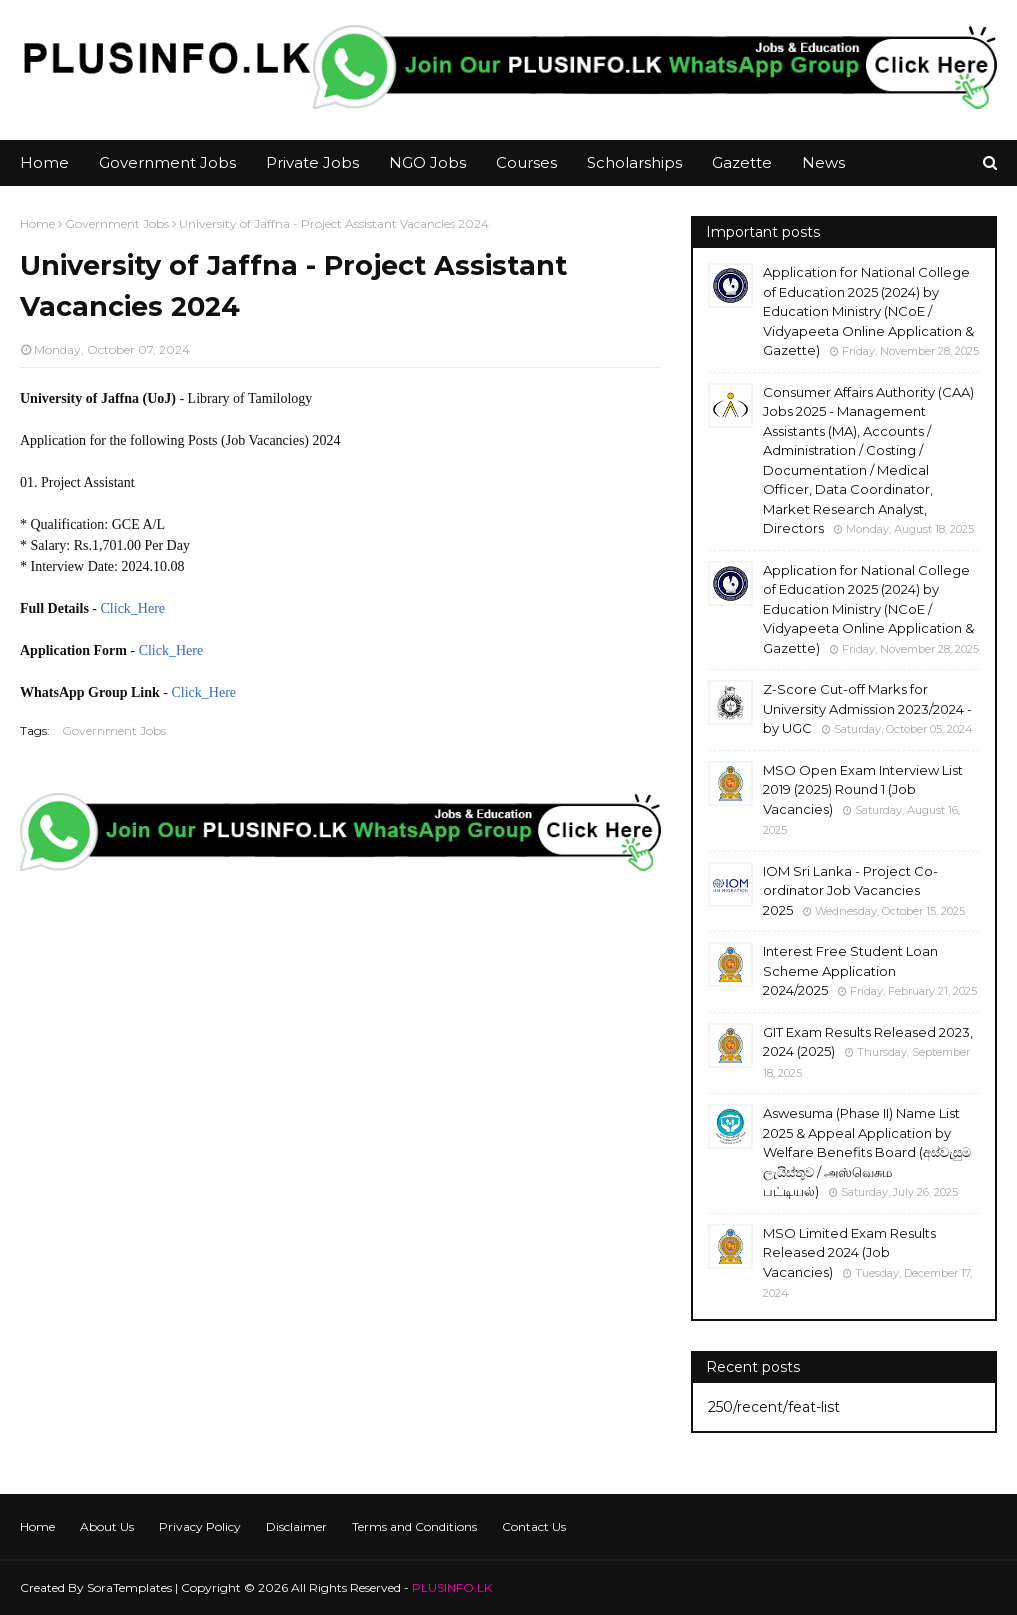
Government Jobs (117, 223)
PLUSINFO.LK (452, 1587)
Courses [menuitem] (526, 162)
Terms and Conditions (414, 1526)
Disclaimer (296, 1526)
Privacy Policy (200, 1526)
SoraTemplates (129, 1587)
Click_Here (133, 608)
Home (37, 223)
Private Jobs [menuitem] (312, 162)
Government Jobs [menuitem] (167, 162)
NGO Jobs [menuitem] (427, 162)
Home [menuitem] (44, 162)
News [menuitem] (823, 162)
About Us (107, 1526)
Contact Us (534, 1526)
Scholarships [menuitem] (634, 162)
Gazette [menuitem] (742, 162)
